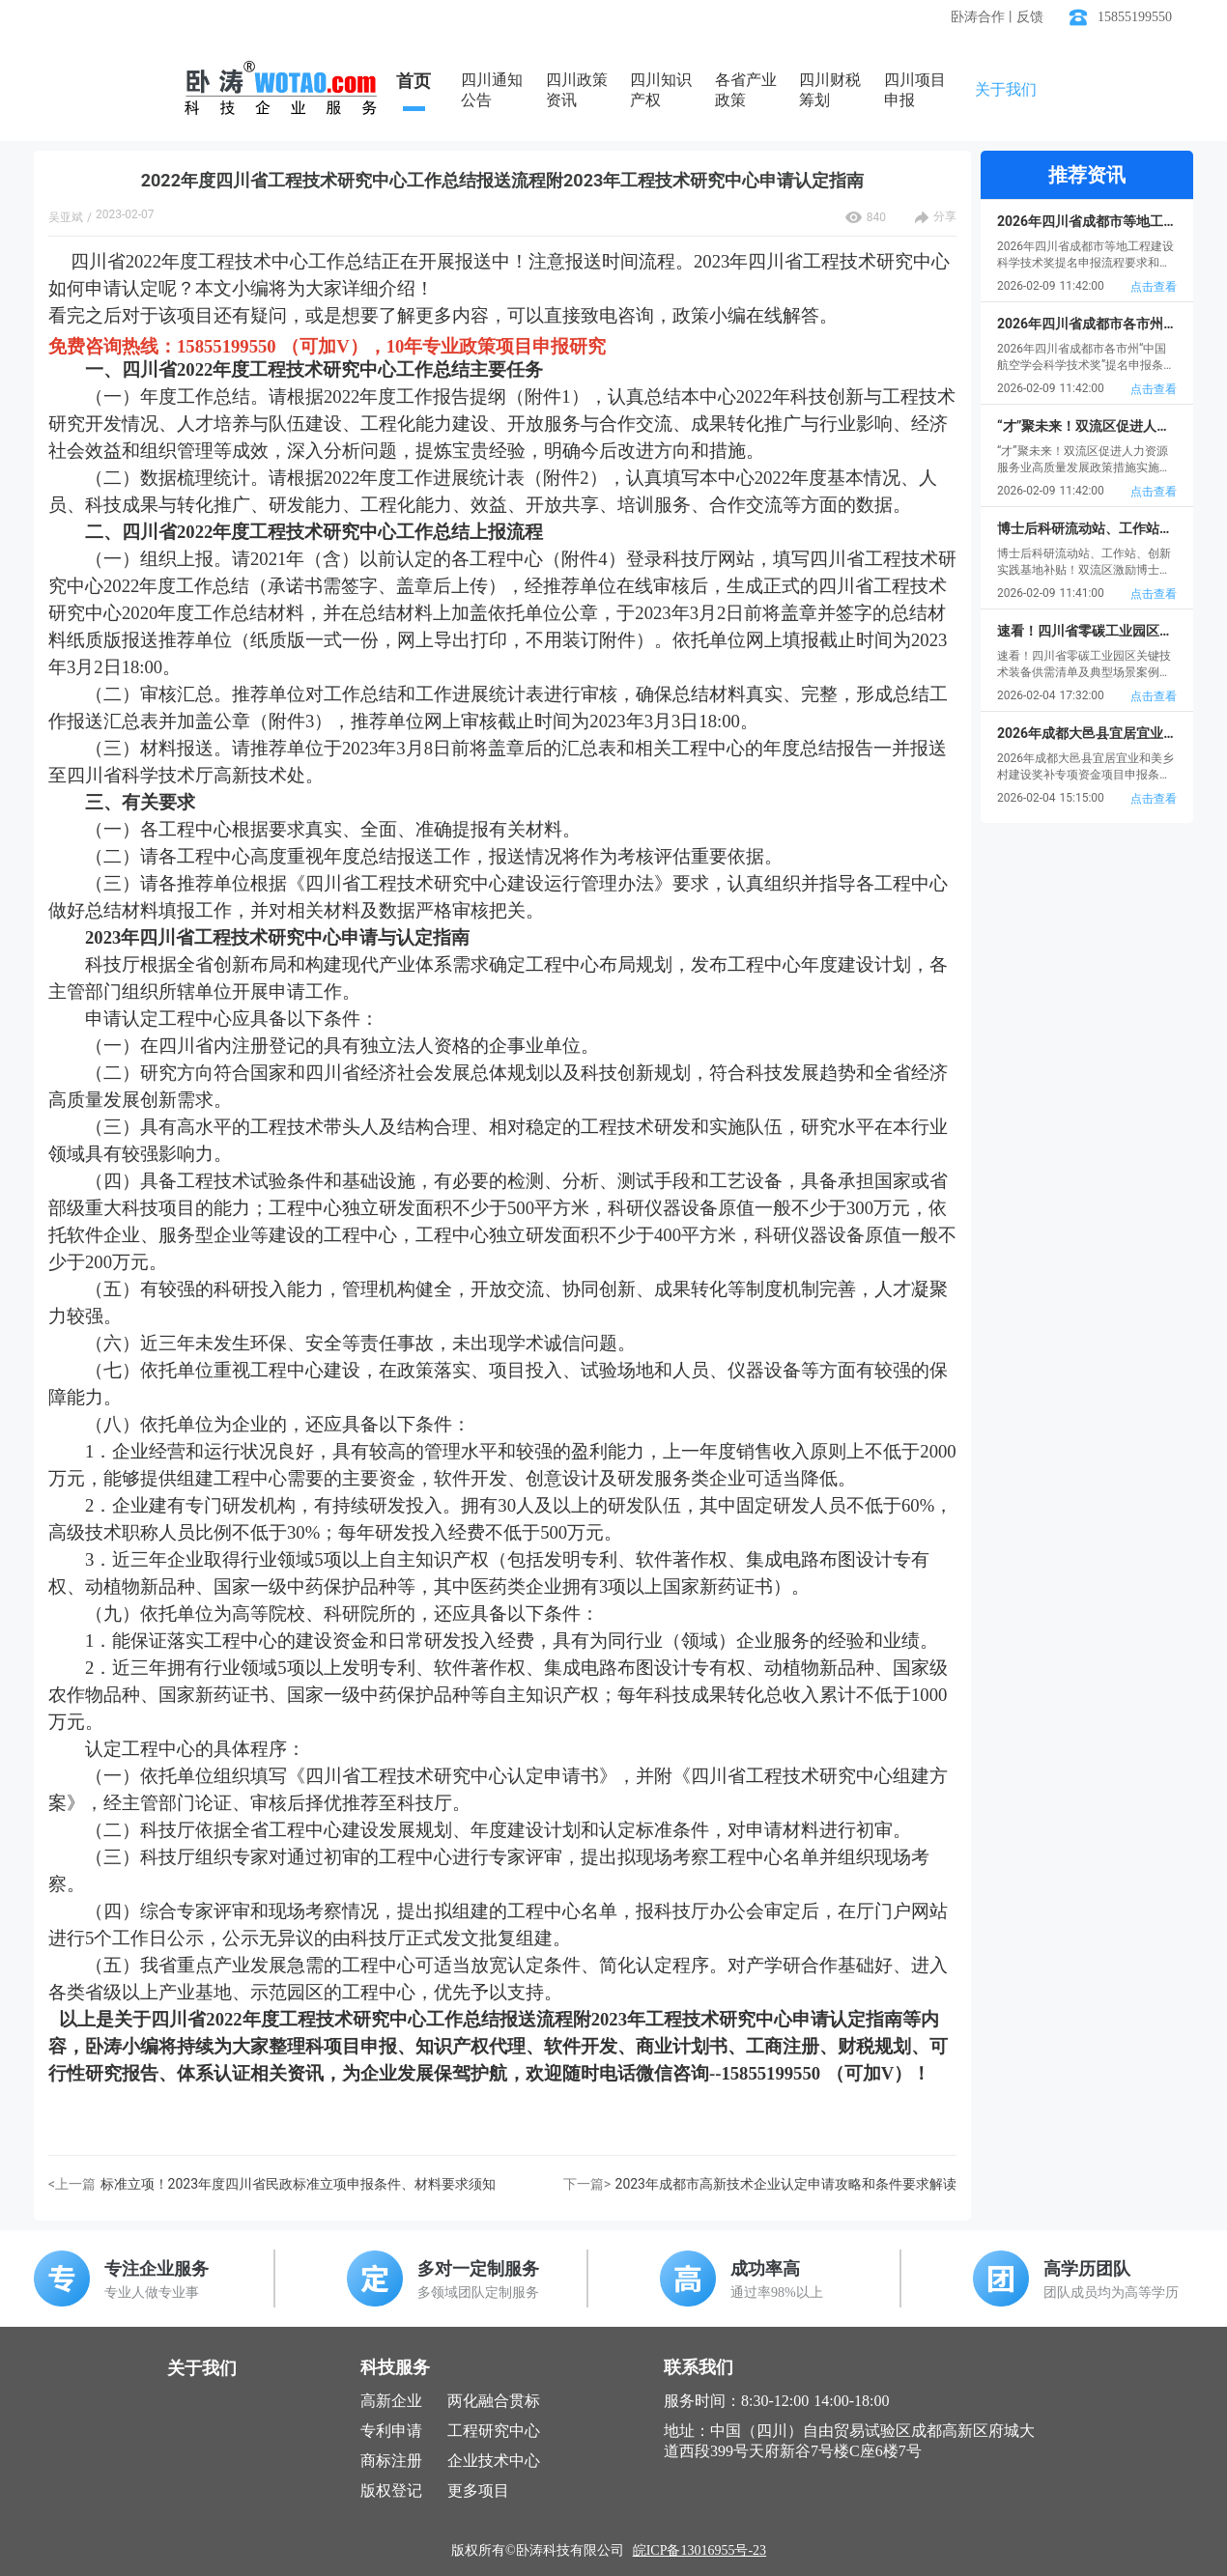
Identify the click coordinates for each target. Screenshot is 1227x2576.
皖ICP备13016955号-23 (699, 2550)
